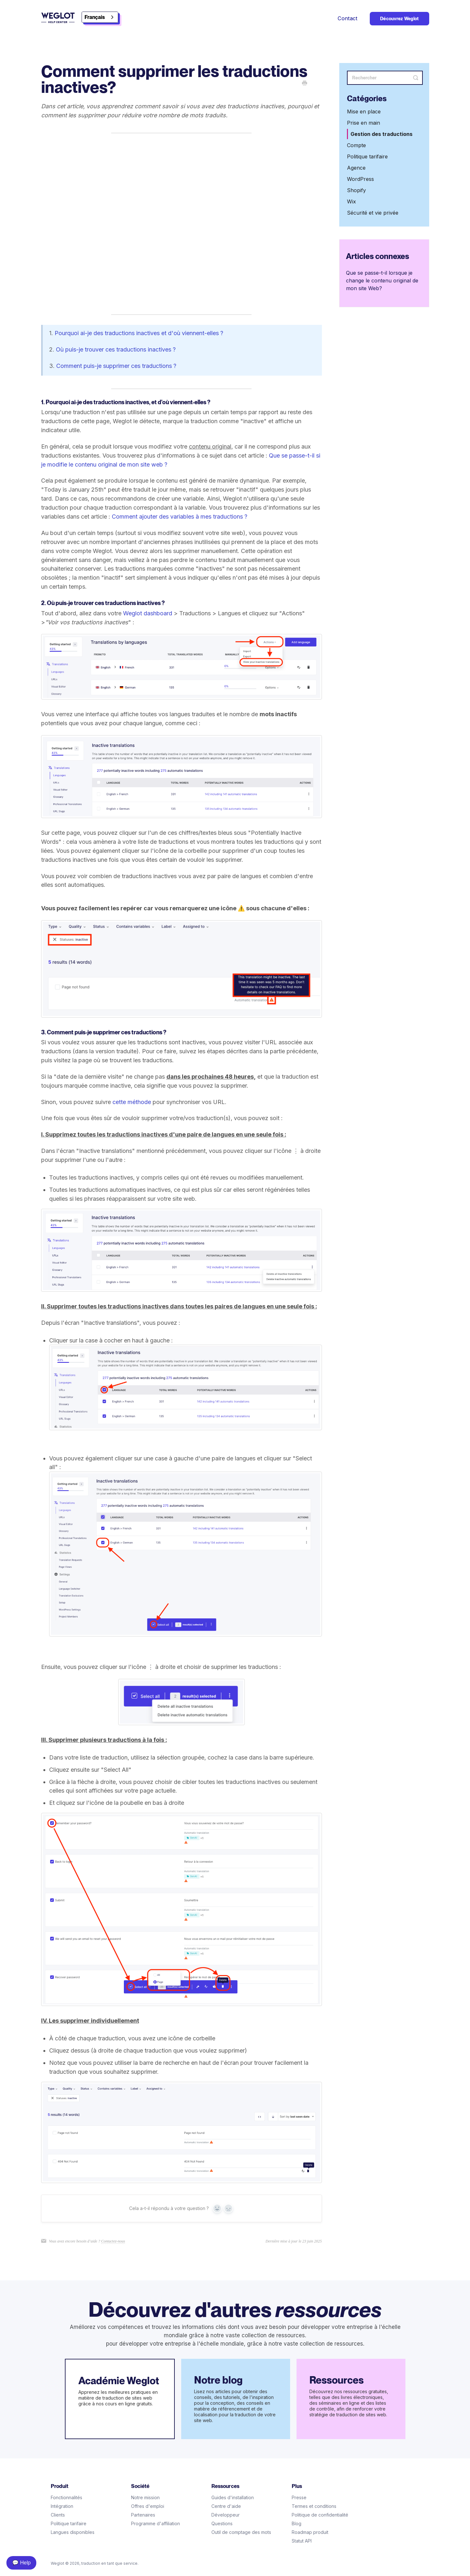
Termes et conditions (314, 2506)
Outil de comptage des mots (241, 2532)
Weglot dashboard (147, 613)
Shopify (356, 190)
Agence (356, 168)
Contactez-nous (113, 2241)
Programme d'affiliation (155, 2523)
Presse (299, 2497)
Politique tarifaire (367, 156)
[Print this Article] (304, 83)
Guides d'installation (232, 2497)
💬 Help (21, 2562)
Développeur (225, 2515)
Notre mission (145, 2497)
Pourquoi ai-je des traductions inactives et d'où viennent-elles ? (139, 333)
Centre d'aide (226, 2506)
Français (94, 17)
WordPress (360, 179)
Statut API (302, 2541)
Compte (356, 145)
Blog (296, 2523)
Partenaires (143, 2515)
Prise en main (363, 123)
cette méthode (131, 1102)
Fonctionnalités (66, 2497)
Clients (58, 2515)
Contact (348, 18)
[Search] (385, 77)
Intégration (62, 2506)
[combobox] (100, 17)
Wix (351, 201)
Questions (222, 2523)
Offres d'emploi (147, 2506)
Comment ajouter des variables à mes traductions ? (179, 516)
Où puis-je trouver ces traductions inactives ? (116, 349)
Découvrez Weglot (399, 18)
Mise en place (364, 111)
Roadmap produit (310, 2532)
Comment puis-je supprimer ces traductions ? (116, 365)
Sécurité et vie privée (372, 212)
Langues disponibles (72, 2532)
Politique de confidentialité (320, 2515)
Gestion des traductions (381, 134)
